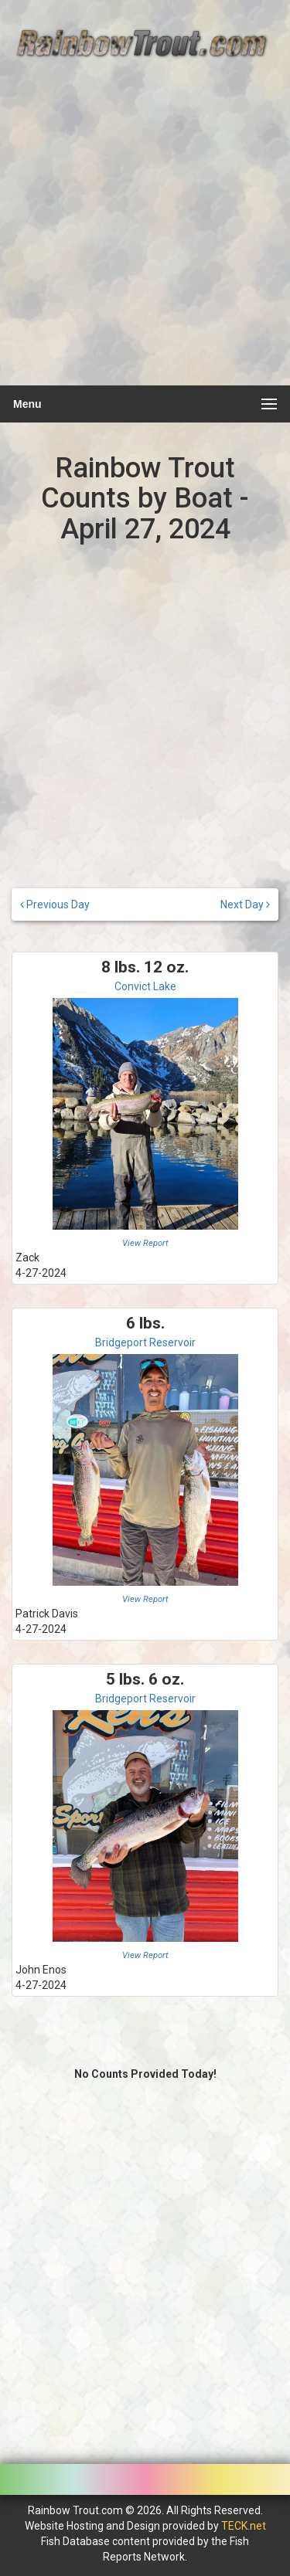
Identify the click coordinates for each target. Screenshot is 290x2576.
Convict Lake (145, 986)
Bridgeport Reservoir (145, 1342)
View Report (145, 1243)
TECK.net (243, 2526)
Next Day (245, 904)
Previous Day (55, 904)
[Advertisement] (145, 231)
